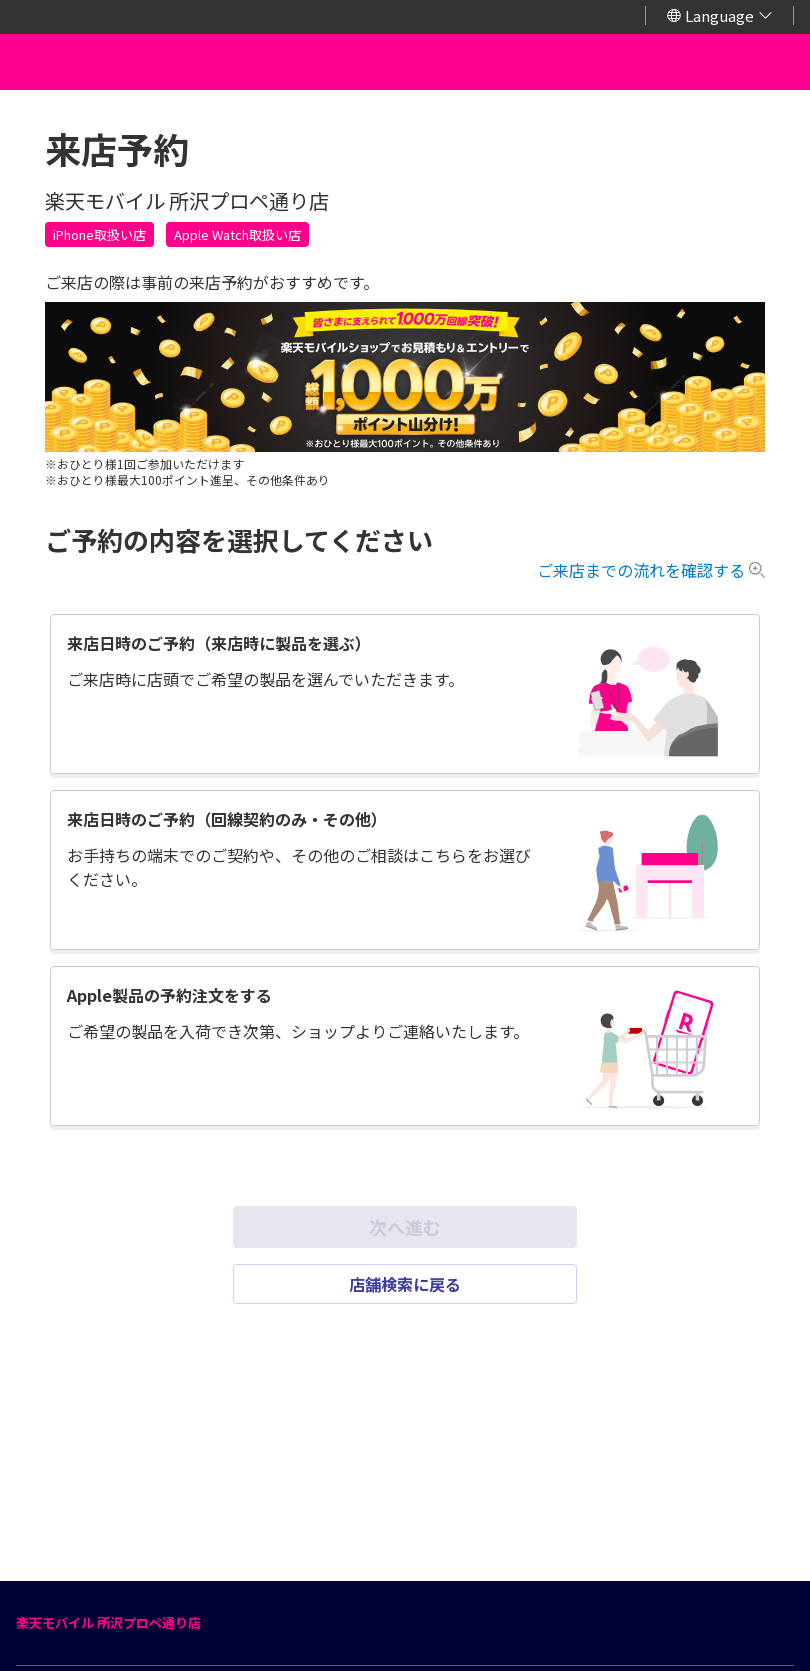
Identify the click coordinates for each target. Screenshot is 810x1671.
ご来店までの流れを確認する (641, 570)
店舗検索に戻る (405, 1284)
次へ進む (405, 1227)
